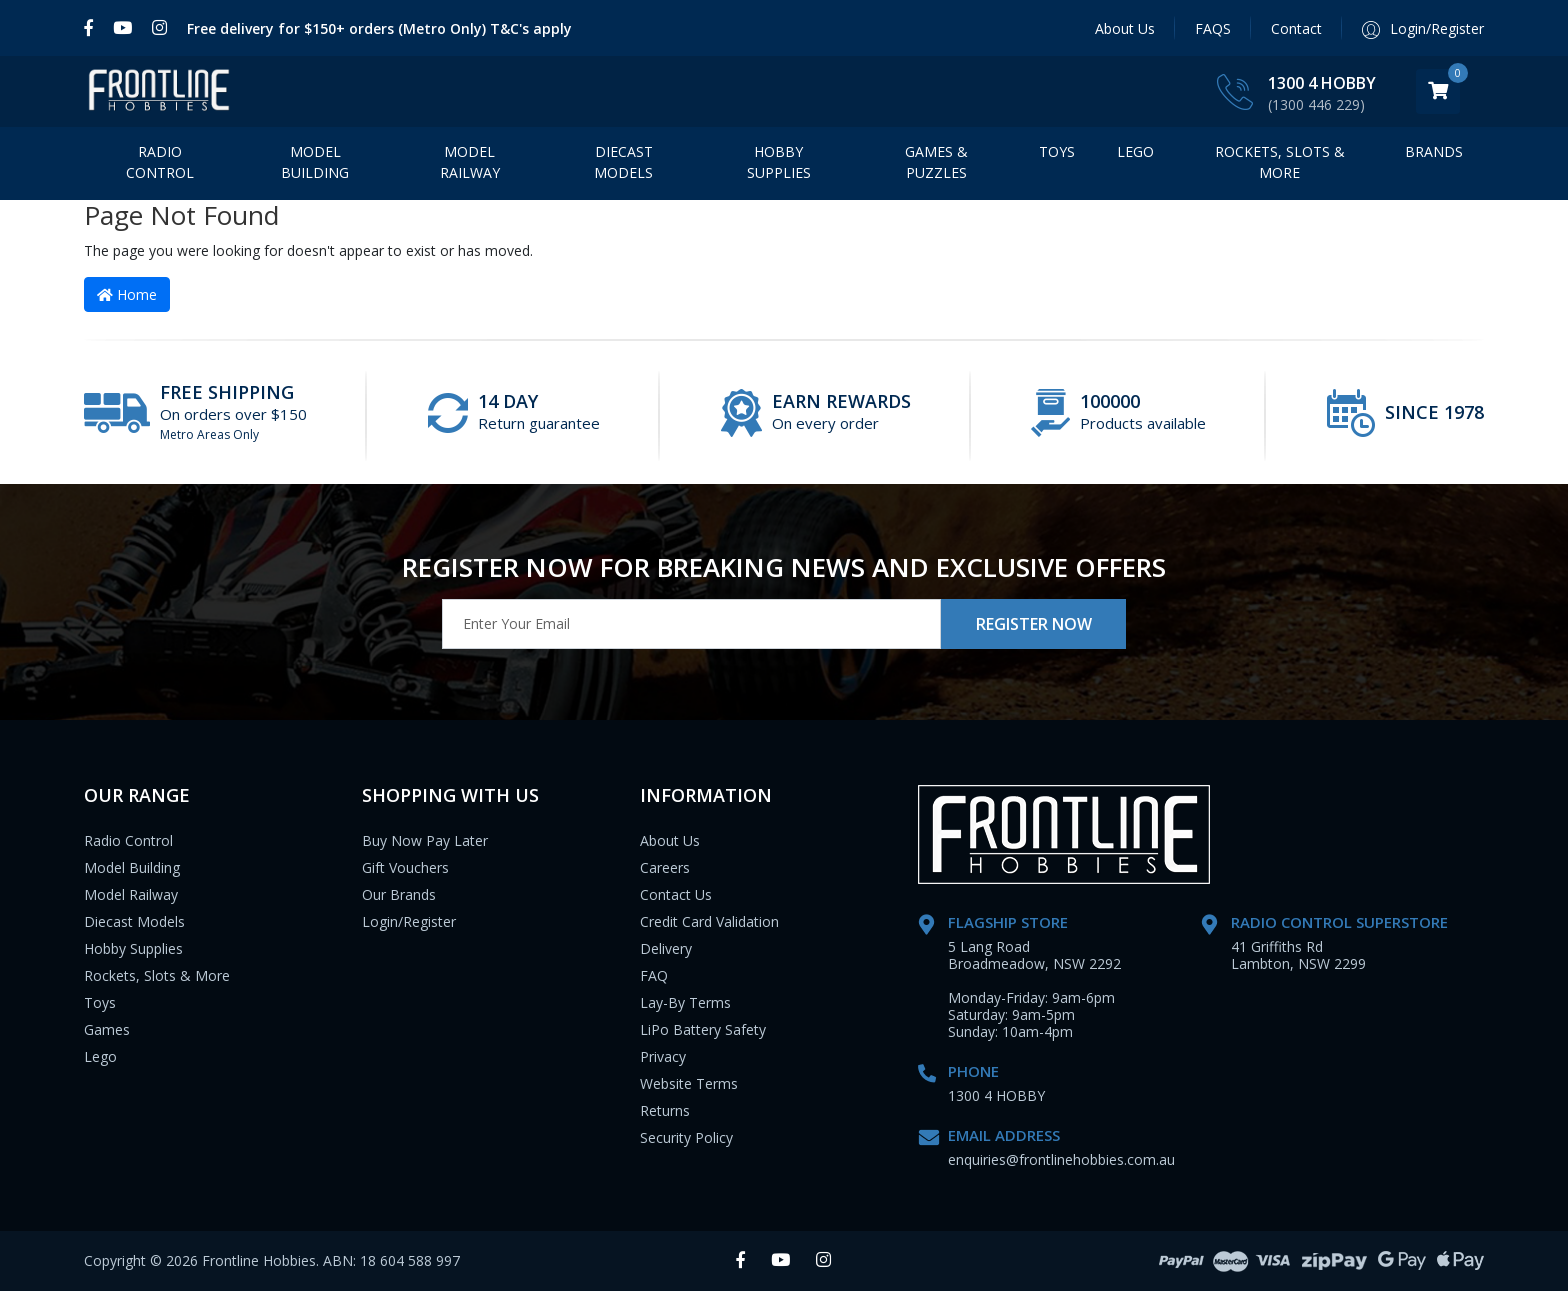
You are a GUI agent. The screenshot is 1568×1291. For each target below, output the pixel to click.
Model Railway (470, 162)
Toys (1057, 151)
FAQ (654, 975)
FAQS (1213, 28)
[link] (93, 28)
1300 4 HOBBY (1322, 83)
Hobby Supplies (779, 162)
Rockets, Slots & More (1280, 162)
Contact (1296, 28)
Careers (665, 867)
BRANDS (1434, 151)
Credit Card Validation (709, 921)
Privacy (663, 1056)
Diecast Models (623, 162)
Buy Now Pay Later (425, 840)
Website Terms (689, 1083)
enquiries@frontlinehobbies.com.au (1061, 1159)
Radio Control (160, 162)
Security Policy (686, 1137)
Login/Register (409, 921)
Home (127, 294)
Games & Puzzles (936, 162)
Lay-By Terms (685, 1002)
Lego (100, 1056)
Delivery (666, 948)
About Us (1125, 28)
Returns (665, 1110)
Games (107, 1029)
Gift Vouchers (405, 867)
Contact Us (676, 894)
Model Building (315, 162)
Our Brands (399, 894)
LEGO (1135, 151)
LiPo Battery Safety (703, 1029)
